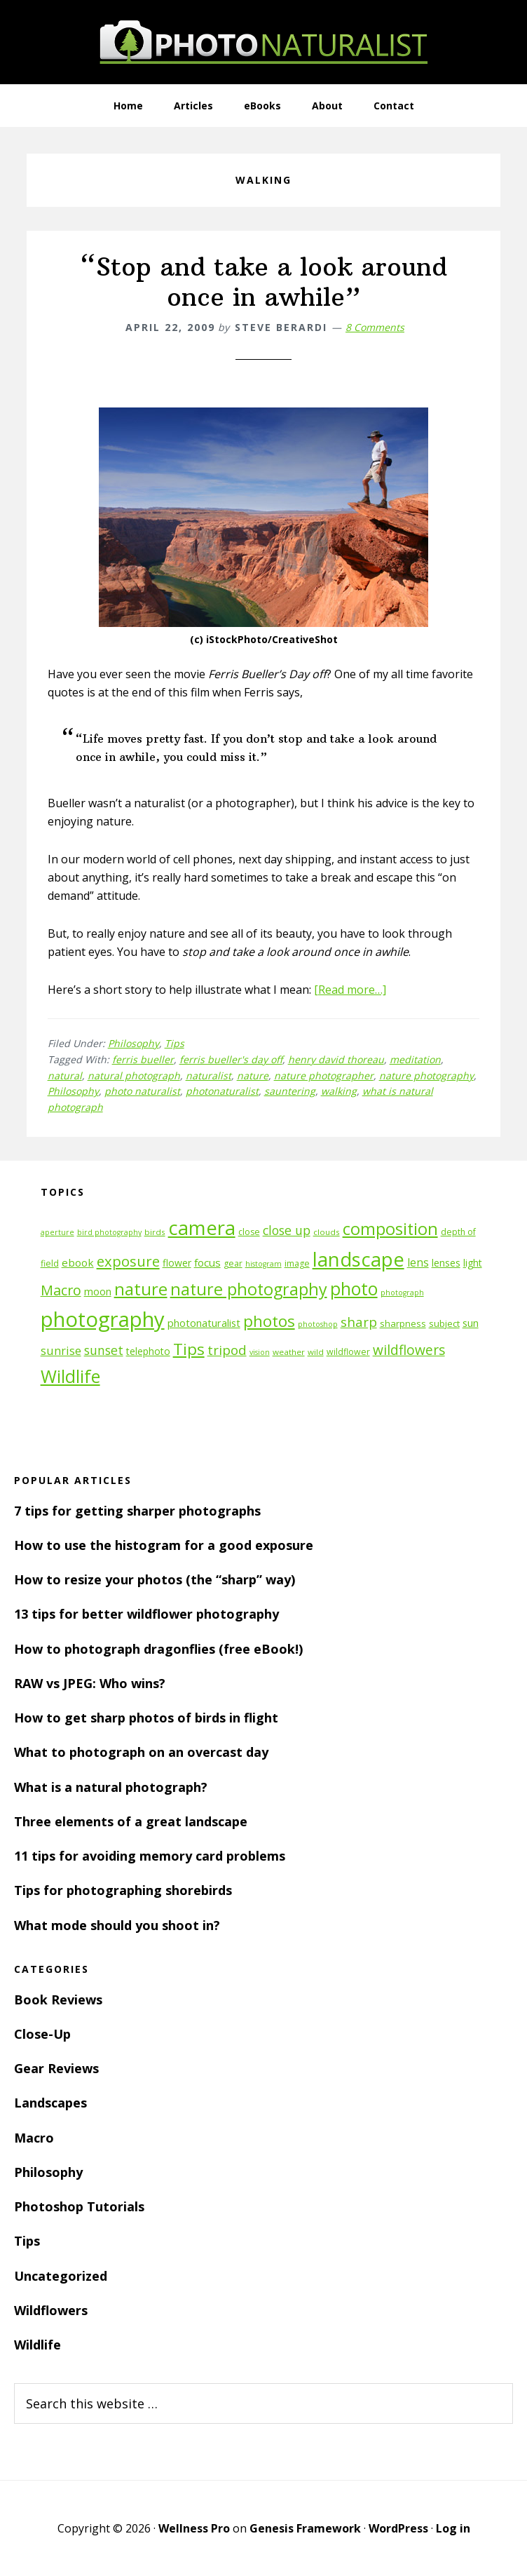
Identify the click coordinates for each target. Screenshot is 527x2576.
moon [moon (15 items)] (97, 1291)
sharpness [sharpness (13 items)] (403, 1323)
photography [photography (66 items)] (103, 1319)
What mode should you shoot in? (117, 1925)
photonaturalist (222, 1091)
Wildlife (37, 2344)
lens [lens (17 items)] (418, 1262)
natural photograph (134, 1075)
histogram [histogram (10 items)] (263, 1264)
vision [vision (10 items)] (259, 1352)
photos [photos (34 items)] (269, 1321)
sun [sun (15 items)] (471, 1323)
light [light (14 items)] (472, 1262)
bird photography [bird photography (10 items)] (109, 1232)
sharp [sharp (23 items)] (359, 1321)
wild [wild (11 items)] (316, 1352)
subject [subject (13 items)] (444, 1323)
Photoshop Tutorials (79, 2206)
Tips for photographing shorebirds (123, 1890)
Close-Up (42, 2033)
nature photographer (324, 1075)
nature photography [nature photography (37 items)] (248, 1289)
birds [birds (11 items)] (154, 1232)
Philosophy (133, 1043)
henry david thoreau (336, 1059)
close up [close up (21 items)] (286, 1230)
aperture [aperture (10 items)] (57, 1232)
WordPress (398, 2528)
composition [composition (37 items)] (390, 1229)
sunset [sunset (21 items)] (103, 1350)
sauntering (289, 1091)
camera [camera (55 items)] (201, 1228)
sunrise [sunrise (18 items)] (61, 1350)
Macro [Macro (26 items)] (61, 1290)
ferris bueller (143, 1059)
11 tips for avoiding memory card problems (149, 1855)
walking (339, 1091)
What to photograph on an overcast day (141, 1752)
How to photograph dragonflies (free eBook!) (158, 1648)
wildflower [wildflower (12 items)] (348, 1352)
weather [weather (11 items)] (289, 1352)
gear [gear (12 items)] (233, 1263)
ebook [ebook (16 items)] (78, 1262)
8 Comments (374, 327)
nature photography (426, 1075)
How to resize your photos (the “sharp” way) (154, 1579)
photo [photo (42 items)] (354, 1288)
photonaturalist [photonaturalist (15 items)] (203, 1323)
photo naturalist (142, 1091)
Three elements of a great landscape (130, 1821)
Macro (34, 2137)
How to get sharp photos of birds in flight (146, 1717)
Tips (174, 1043)
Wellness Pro (194, 2528)
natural (65, 1075)
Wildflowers (51, 2310)
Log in (453, 2528)
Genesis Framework (305, 2528)
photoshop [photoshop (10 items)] (318, 1324)
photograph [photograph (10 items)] (402, 1292)
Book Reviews (58, 1999)
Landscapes (50, 2102)
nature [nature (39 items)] (140, 1288)
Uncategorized (60, 2275)
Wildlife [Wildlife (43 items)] (70, 1376)
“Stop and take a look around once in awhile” (264, 282)
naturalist (208, 1075)
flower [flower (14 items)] (177, 1262)
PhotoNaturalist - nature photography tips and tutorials (263, 42)
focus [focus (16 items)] (207, 1262)
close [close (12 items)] (249, 1232)
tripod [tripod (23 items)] (227, 1349)
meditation (415, 1059)
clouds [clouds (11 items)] (326, 1232)
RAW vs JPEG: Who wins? (89, 1683)
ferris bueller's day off (230, 1059)
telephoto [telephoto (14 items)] (148, 1351)
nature (252, 1075)
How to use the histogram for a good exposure (163, 1545)
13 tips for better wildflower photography (146, 1613)
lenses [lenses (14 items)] (446, 1262)
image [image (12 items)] (297, 1263)
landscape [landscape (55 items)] (358, 1259)
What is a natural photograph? (110, 1787)
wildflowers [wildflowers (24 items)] (409, 1350)
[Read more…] (350, 989)
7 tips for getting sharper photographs (137, 1510)
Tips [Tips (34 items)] (189, 1349)
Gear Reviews (56, 2068)
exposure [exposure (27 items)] (128, 1261)
